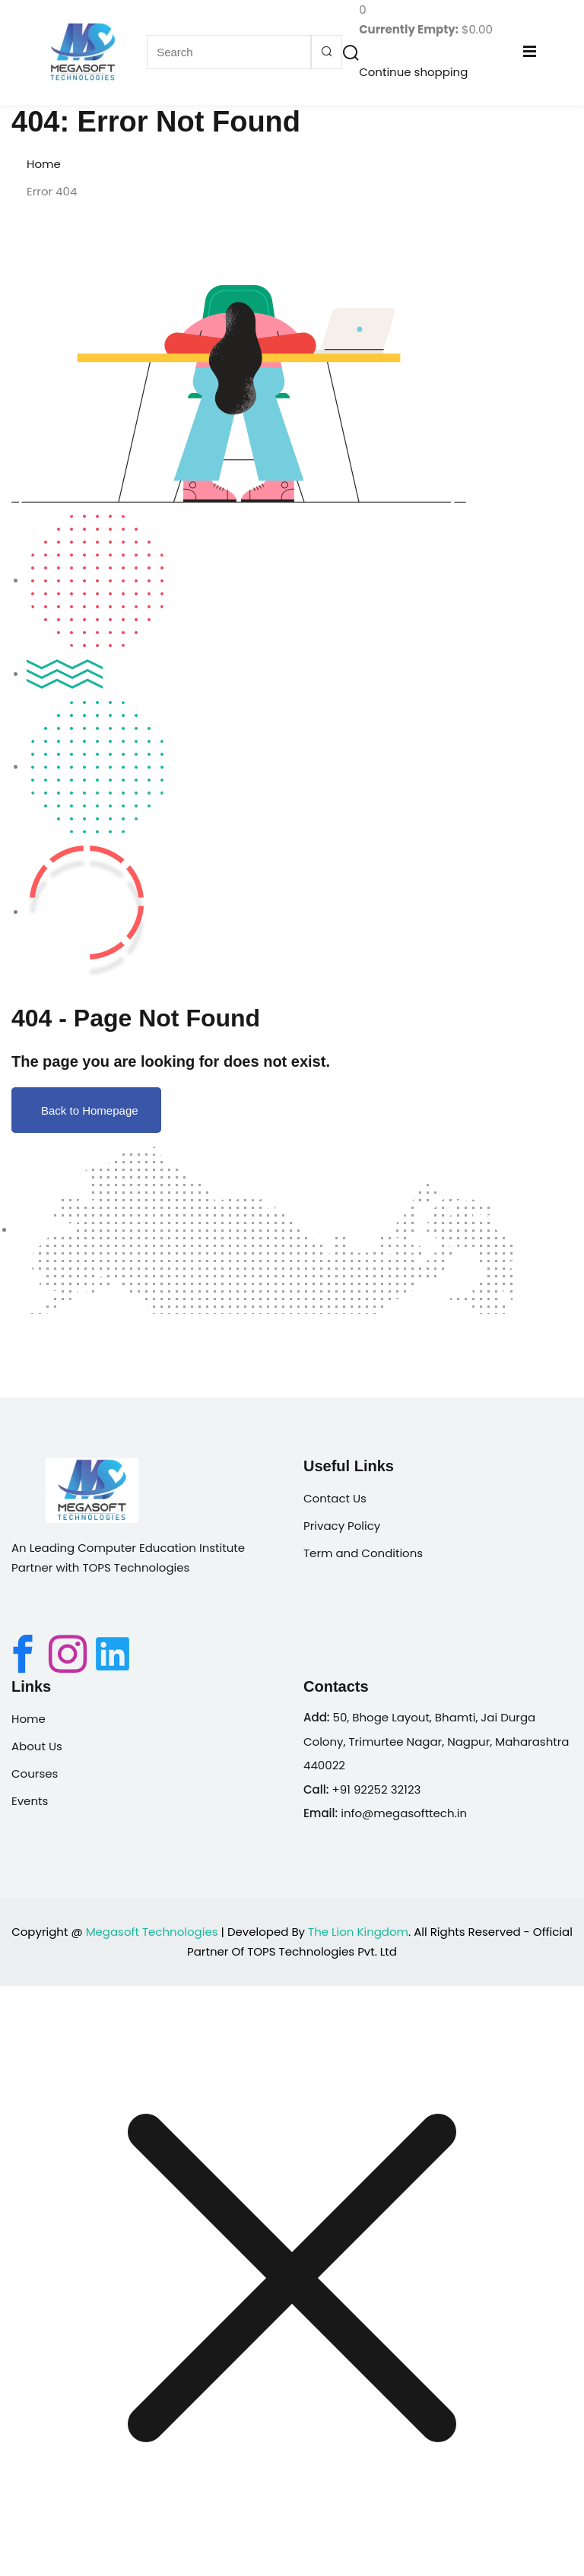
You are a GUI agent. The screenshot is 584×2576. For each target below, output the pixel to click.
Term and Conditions (363, 1553)
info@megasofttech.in (404, 1813)
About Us (36, 1746)
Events (29, 1801)
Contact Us (335, 1498)
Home (44, 164)
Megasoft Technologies (152, 1932)
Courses (34, 1773)
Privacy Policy (341, 1526)
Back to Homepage (86, 1110)
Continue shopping (413, 72)
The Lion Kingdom (358, 1932)
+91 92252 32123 (376, 1789)
